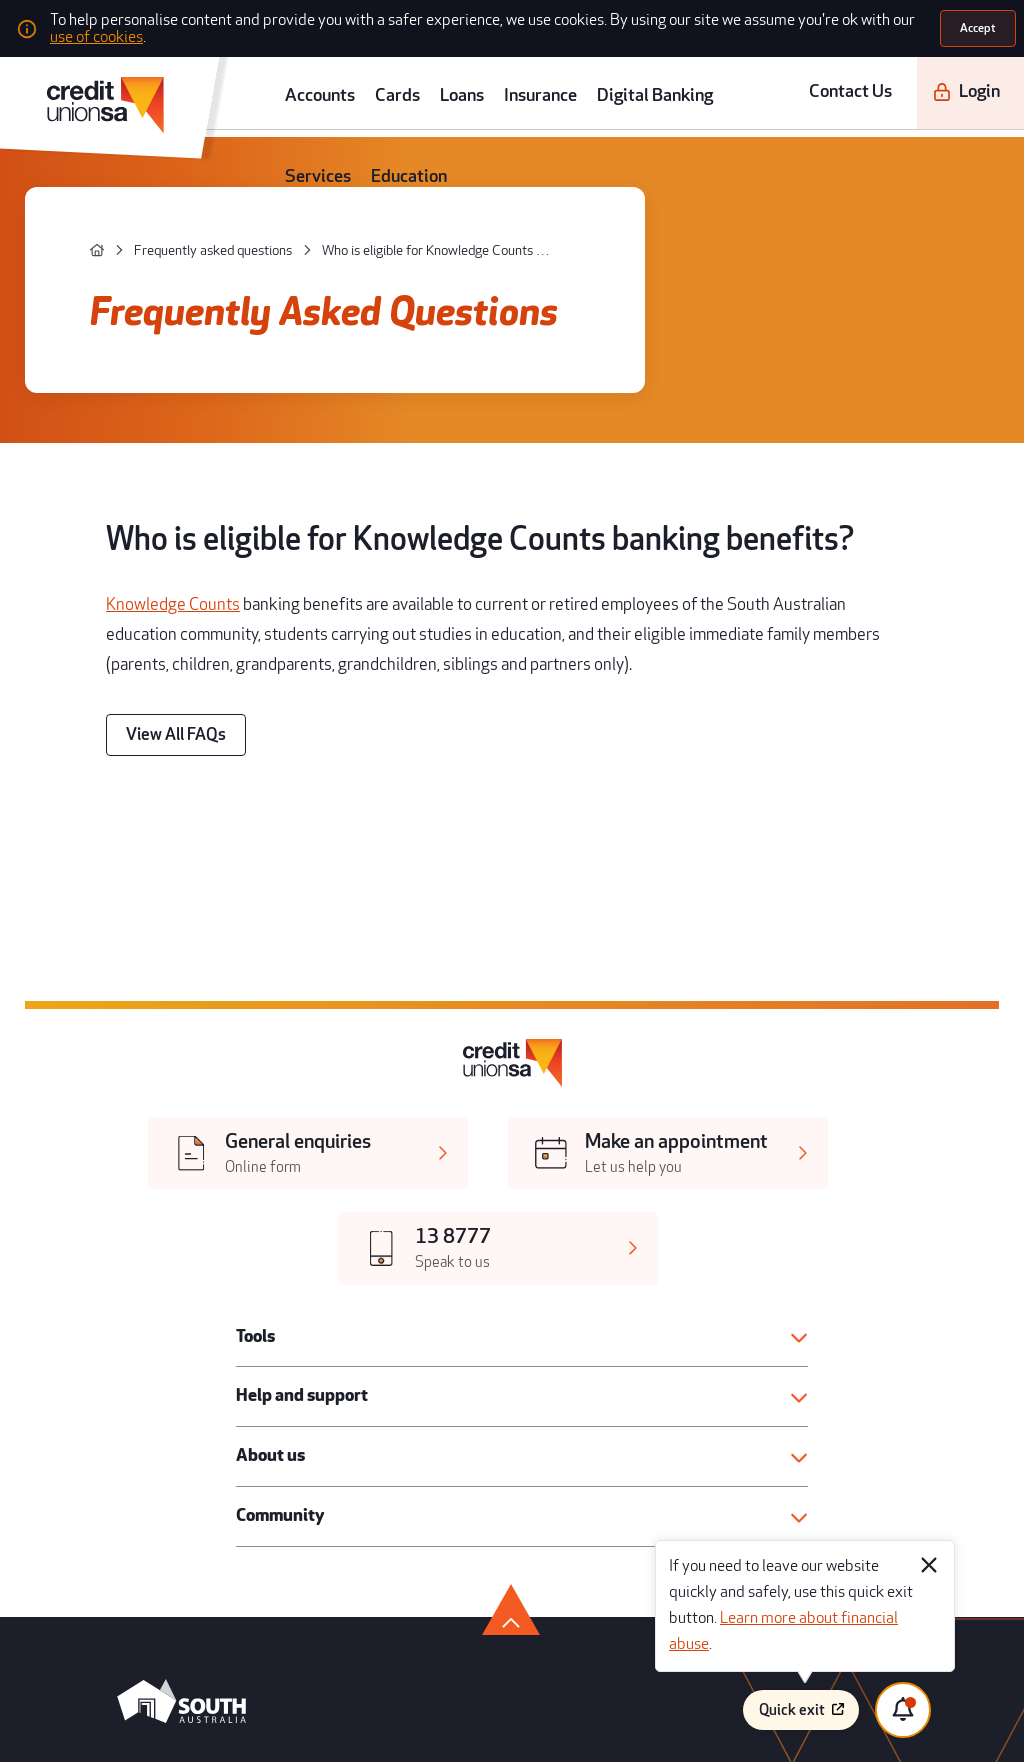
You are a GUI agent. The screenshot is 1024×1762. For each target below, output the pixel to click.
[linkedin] (264, 1396)
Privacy (528, 1532)
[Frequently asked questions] (160, 196)
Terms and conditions (773, 1443)
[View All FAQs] (156, 544)
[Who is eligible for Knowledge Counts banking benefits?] (330, 196)
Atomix (265, 1724)
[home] (74, 196)
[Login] (923, 78)
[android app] (150, 1334)
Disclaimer (748, 1502)
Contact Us (830, 78)
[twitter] (139, 1396)
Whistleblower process (777, 1472)
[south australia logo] (153, 1269)
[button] (519, 945)
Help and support (280, 997)
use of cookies (732, 24)
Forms (527, 1502)
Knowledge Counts (153, 467)
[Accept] (981, 24)
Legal (525, 1443)
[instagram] (222, 1396)
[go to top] (511, 1173)
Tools (244, 945)
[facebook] (97, 1396)
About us (255, 1049)
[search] (998, 77)
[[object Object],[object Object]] (219, 874)
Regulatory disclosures (566, 1472)
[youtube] (181, 1396)
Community (262, 1100)
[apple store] (281, 1334)
